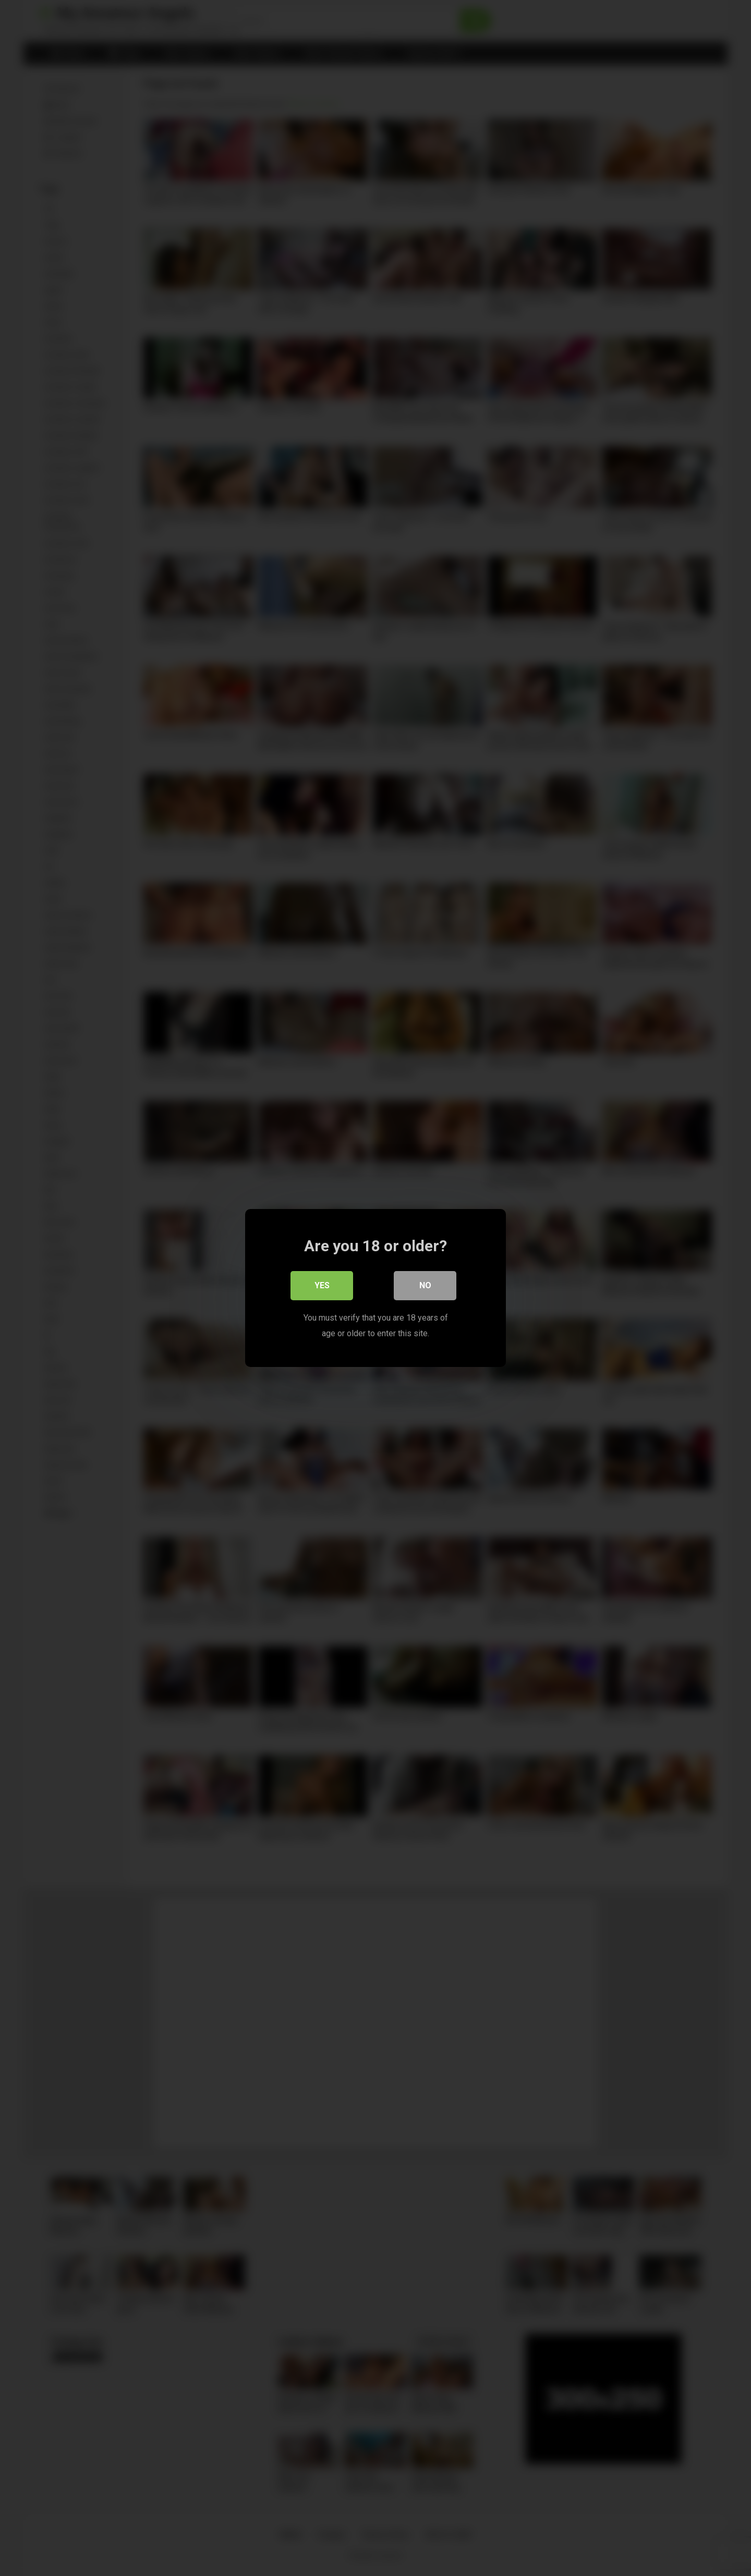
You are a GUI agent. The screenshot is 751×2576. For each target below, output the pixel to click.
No (425, 1285)
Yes (322, 1285)
